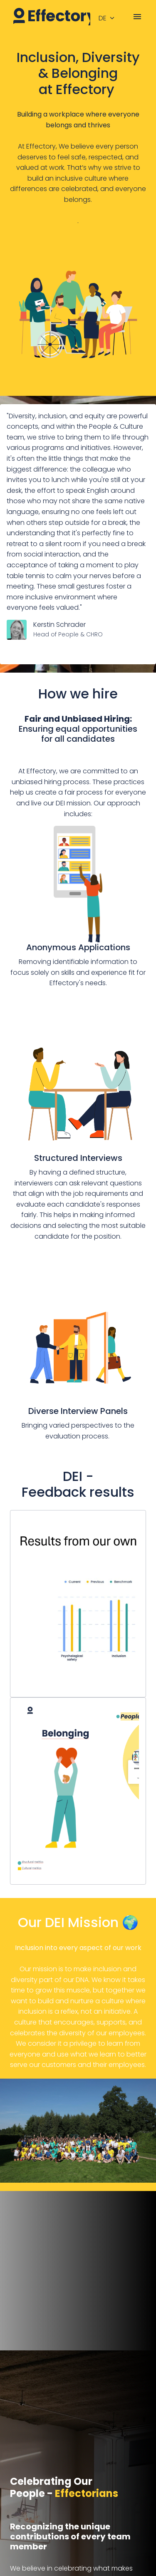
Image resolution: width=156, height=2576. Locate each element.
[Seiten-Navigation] (137, 16)
